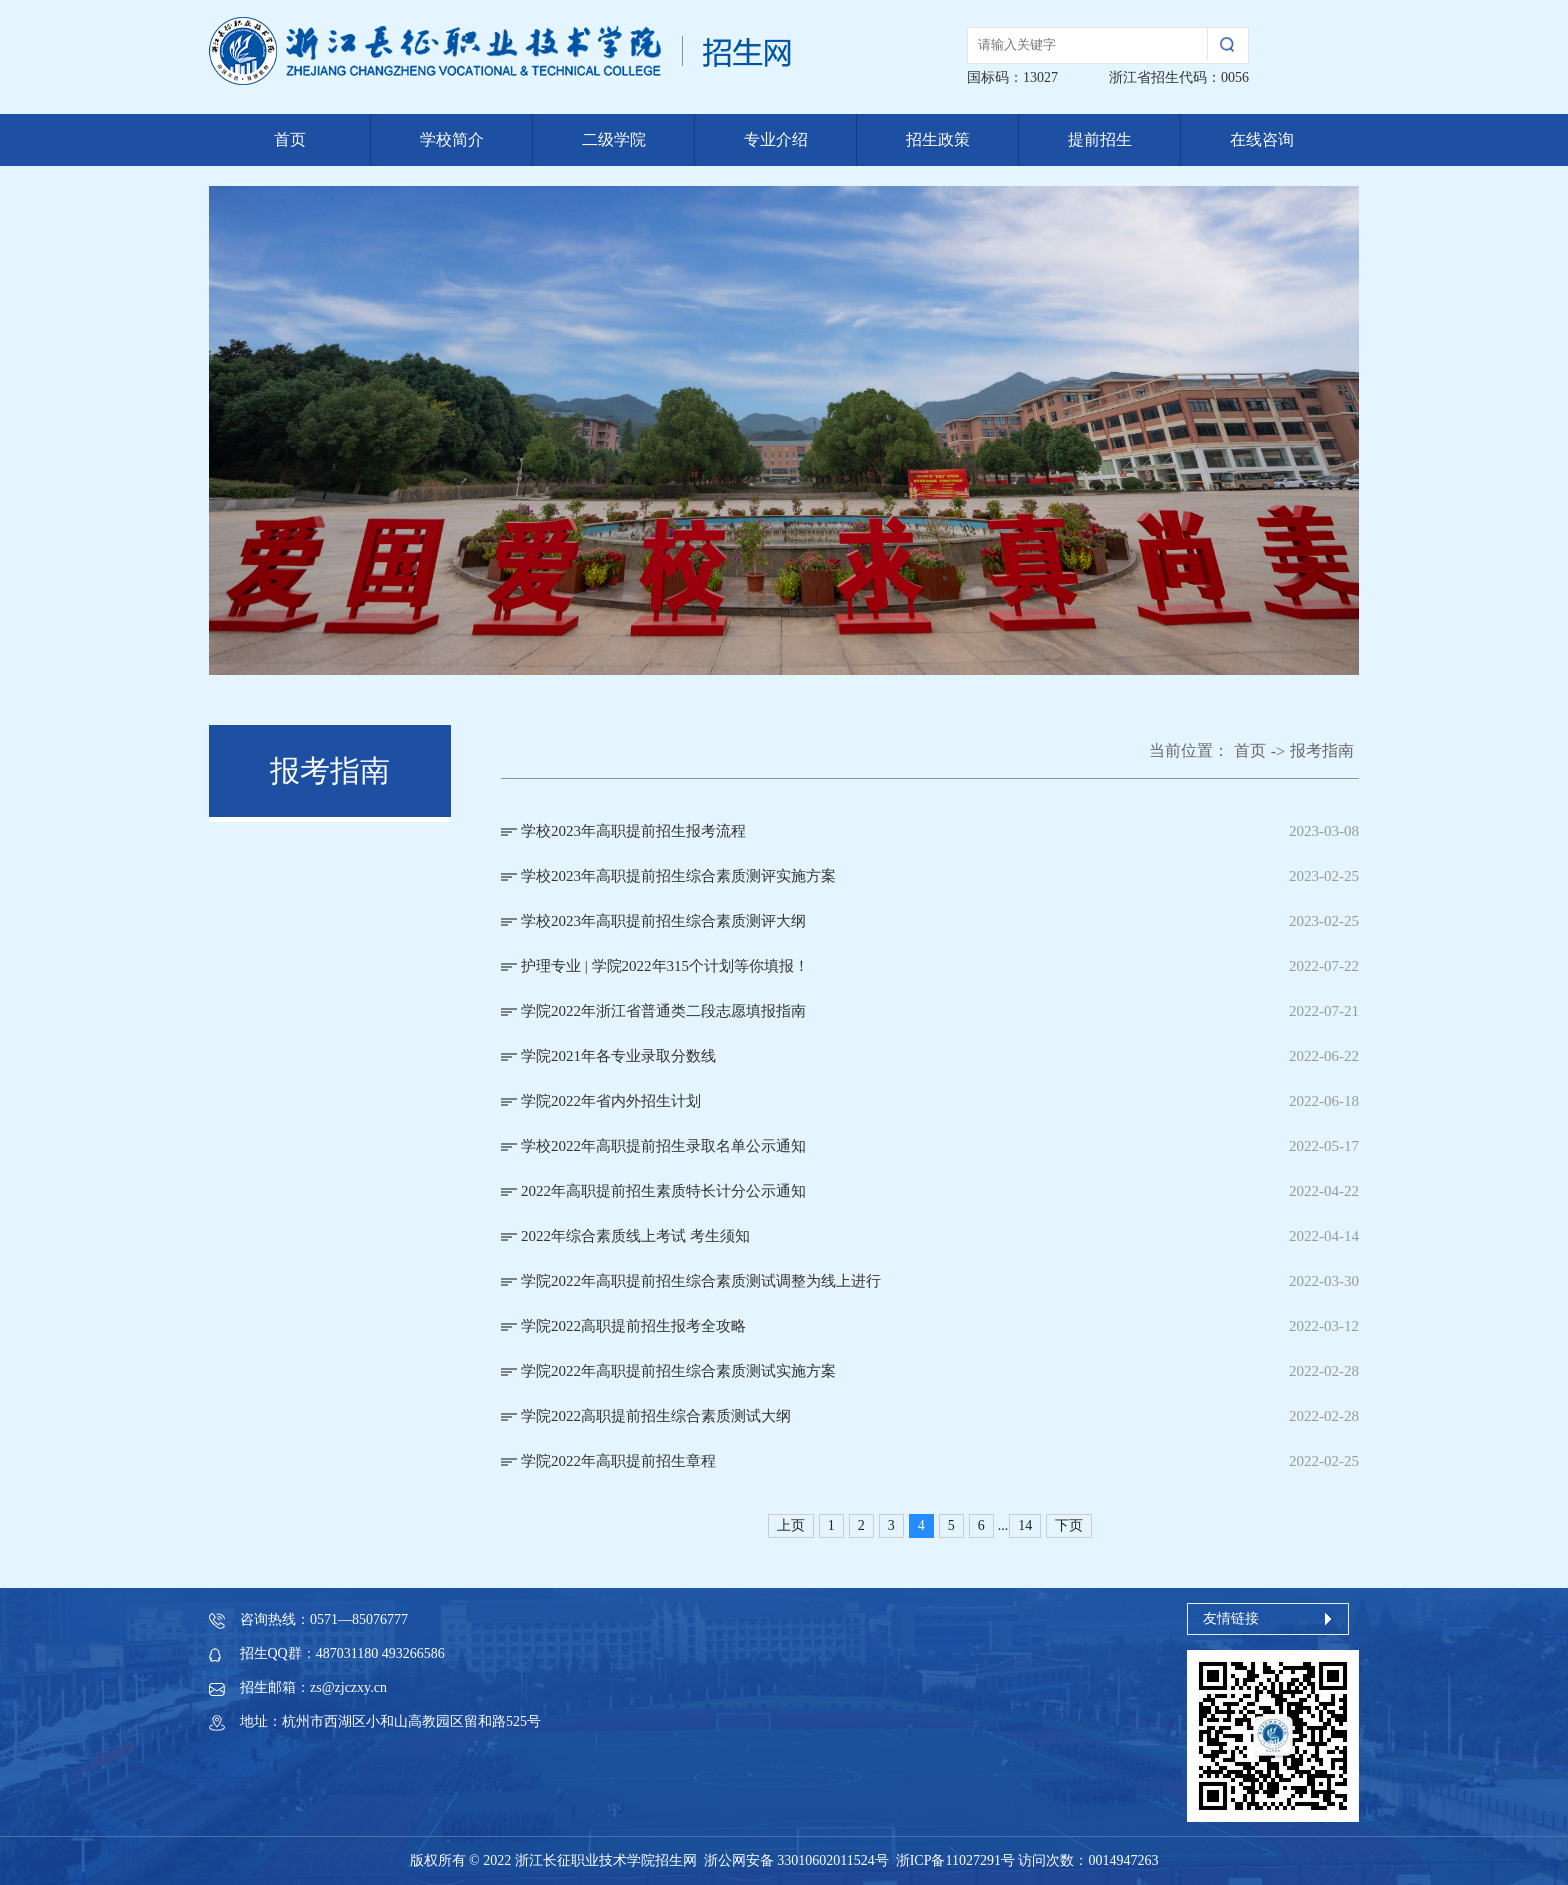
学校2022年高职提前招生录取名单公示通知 (663, 1146)
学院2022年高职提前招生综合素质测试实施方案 (678, 1371)
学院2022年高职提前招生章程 (618, 1461)
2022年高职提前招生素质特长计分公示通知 (663, 1191)
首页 (290, 139)
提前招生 (1100, 139)
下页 (1069, 1525)
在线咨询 (1262, 139)
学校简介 (452, 139)
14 (1025, 1525)
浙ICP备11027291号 (955, 1860)
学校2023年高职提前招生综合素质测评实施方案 (678, 876)
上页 (791, 1525)
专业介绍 (776, 139)
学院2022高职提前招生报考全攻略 (633, 1326)
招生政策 (938, 139)
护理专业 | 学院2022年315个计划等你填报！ (665, 966)
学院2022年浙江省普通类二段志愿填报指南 (663, 1011)
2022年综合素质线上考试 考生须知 (635, 1236)
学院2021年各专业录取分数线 (618, 1056)
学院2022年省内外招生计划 (611, 1101)
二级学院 (614, 139)
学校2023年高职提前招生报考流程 (633, 831)
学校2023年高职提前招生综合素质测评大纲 (663, 921)
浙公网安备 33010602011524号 (796, 1860)
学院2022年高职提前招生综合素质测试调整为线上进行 (701, 1281)
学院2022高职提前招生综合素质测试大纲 (656, 1416)
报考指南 (1322, 750)
